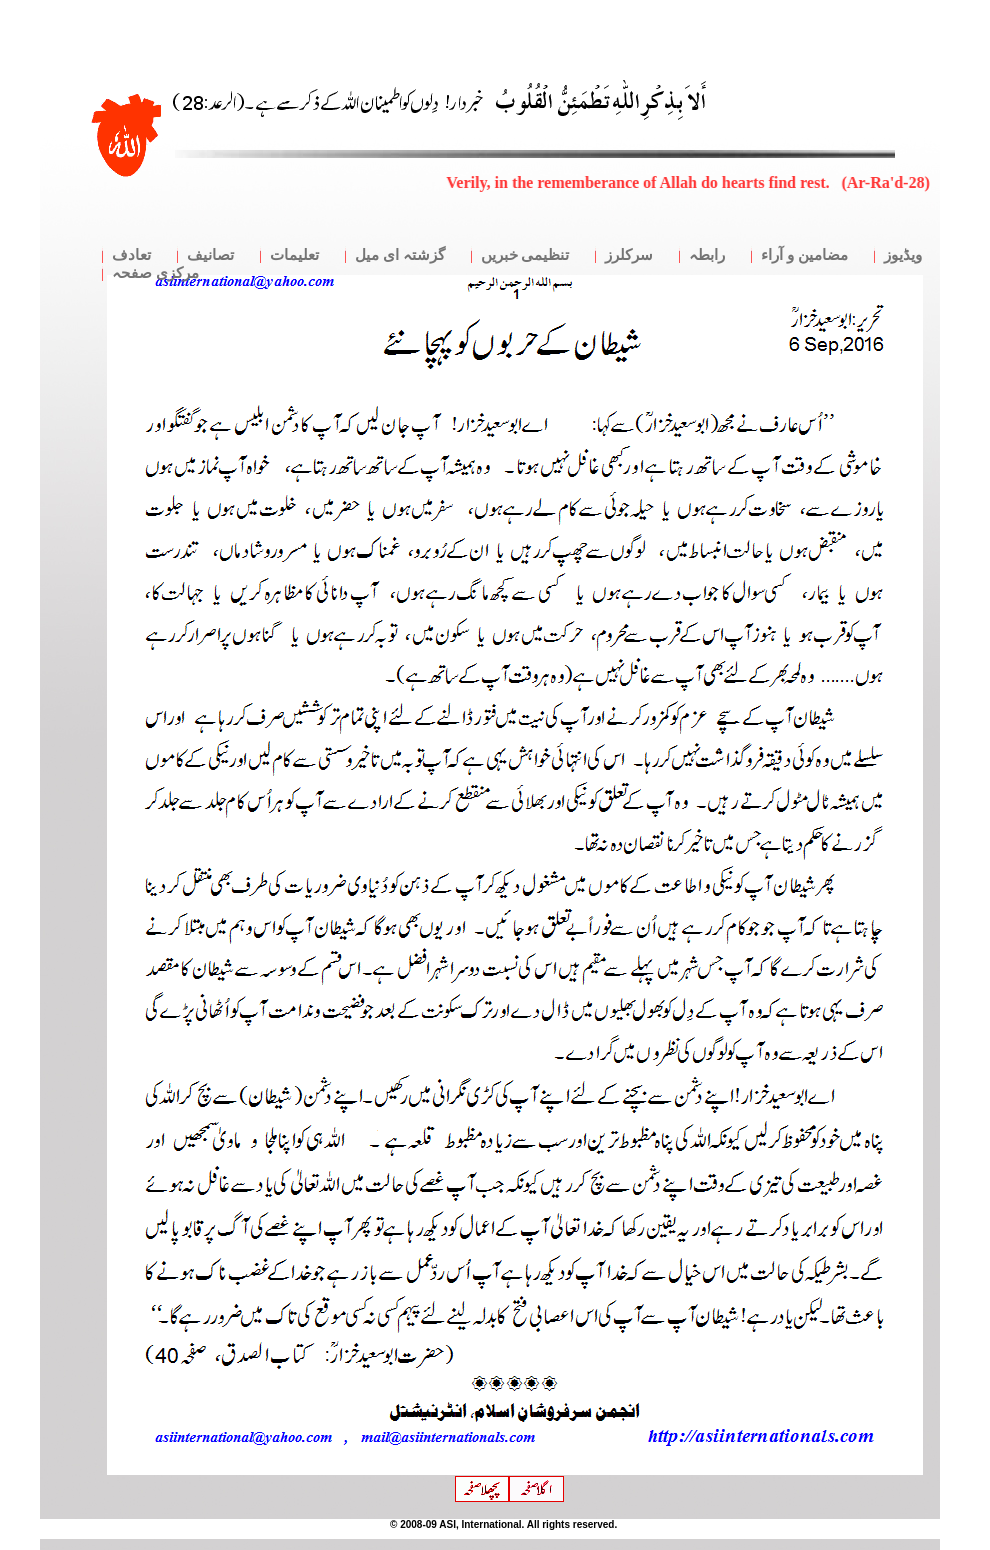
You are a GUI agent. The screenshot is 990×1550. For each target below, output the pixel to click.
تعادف (131, 255)
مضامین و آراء (804, 255)
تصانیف (210, 255)
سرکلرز (629, 255)
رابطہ (707, 255)
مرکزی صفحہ (155, 273)
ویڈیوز (903, 255)
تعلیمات (294, 255)
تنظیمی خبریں (525, 255)
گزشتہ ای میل (400, 255)
